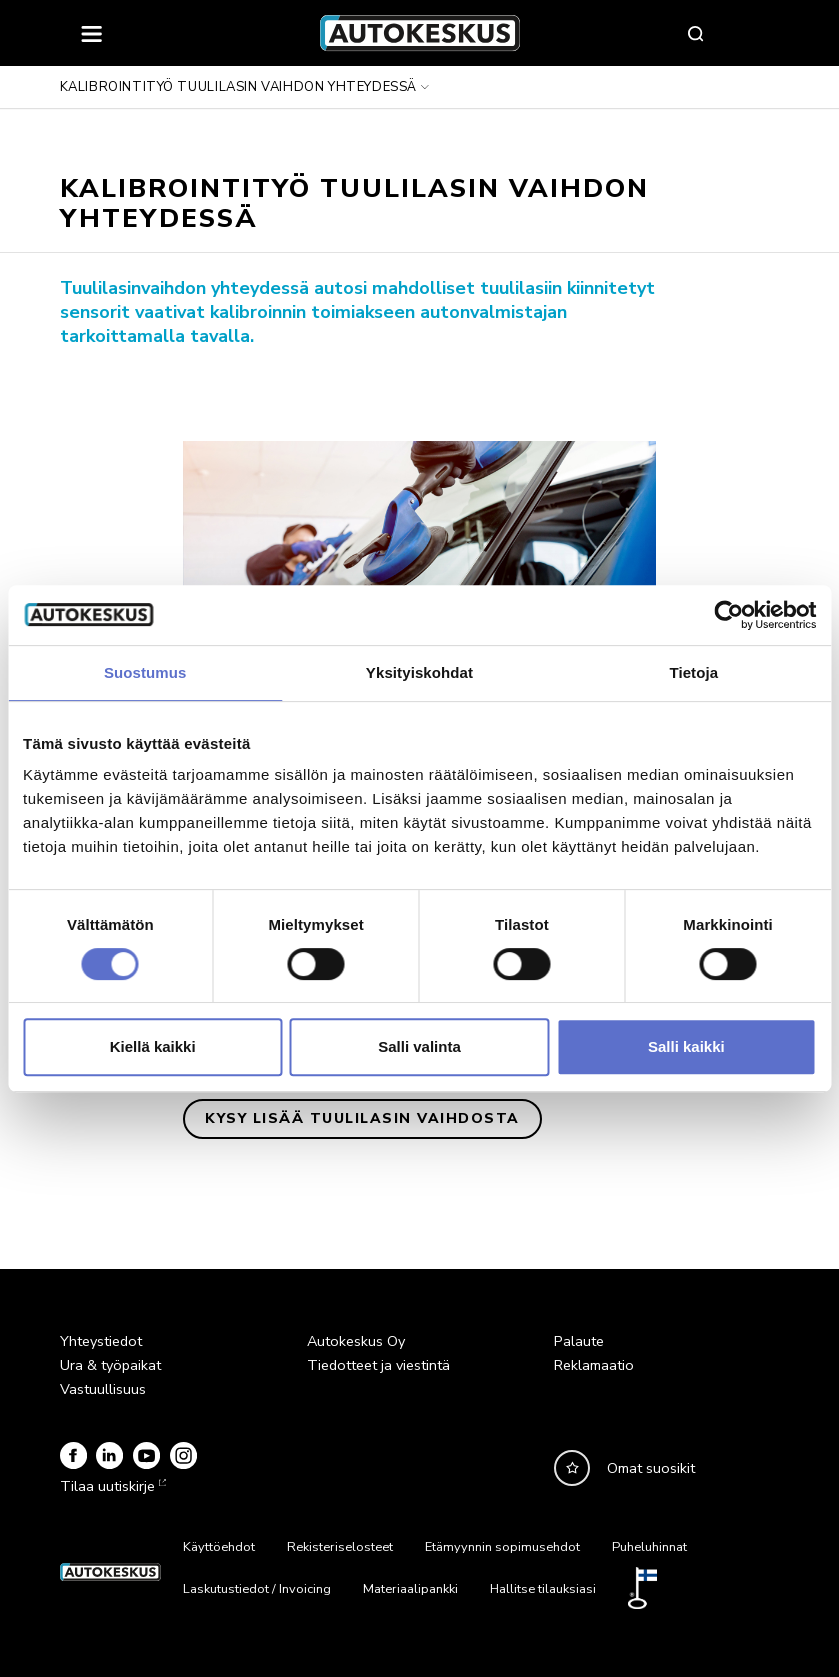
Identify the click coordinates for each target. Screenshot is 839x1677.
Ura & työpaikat (110, 1365)
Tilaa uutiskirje (111, 1486)
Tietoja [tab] (693, 672)
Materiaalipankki (410, 1589)
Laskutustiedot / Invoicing (257, 1589)
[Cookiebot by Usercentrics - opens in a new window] (728, 615)
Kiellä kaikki (153, 1046)
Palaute (579, 1341)
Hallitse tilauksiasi (543, 1589)
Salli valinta (419, 1046)
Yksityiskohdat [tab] (419, 672)
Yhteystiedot (101, 1341)
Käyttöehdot (219, 1547)
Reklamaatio (594, 1365)
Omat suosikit (651, 1468)
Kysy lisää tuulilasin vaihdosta (362, 1118)
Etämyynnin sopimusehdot (502, 1547)
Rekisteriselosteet (340, 1547)
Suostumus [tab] (145, 672)
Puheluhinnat (649, 1547)
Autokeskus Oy (356, 1341)
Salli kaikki (686, 1046)
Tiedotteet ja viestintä (378, 1365)
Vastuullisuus (103, 1389)
